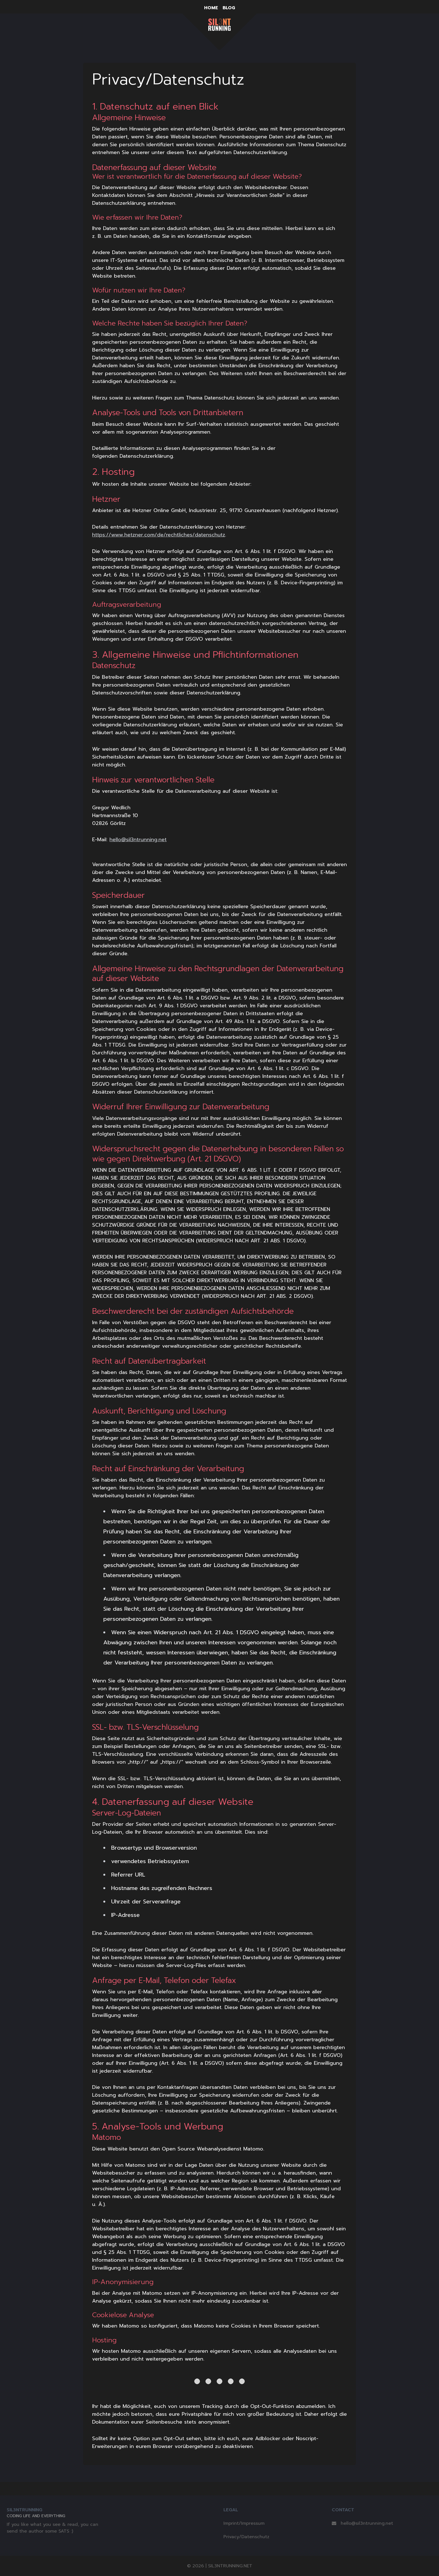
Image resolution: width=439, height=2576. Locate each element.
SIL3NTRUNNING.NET (230, 2566)
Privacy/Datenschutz (246, 2536)
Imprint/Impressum (244, 2523)
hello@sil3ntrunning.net (138, 839)
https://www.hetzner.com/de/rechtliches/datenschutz (158, 535)
